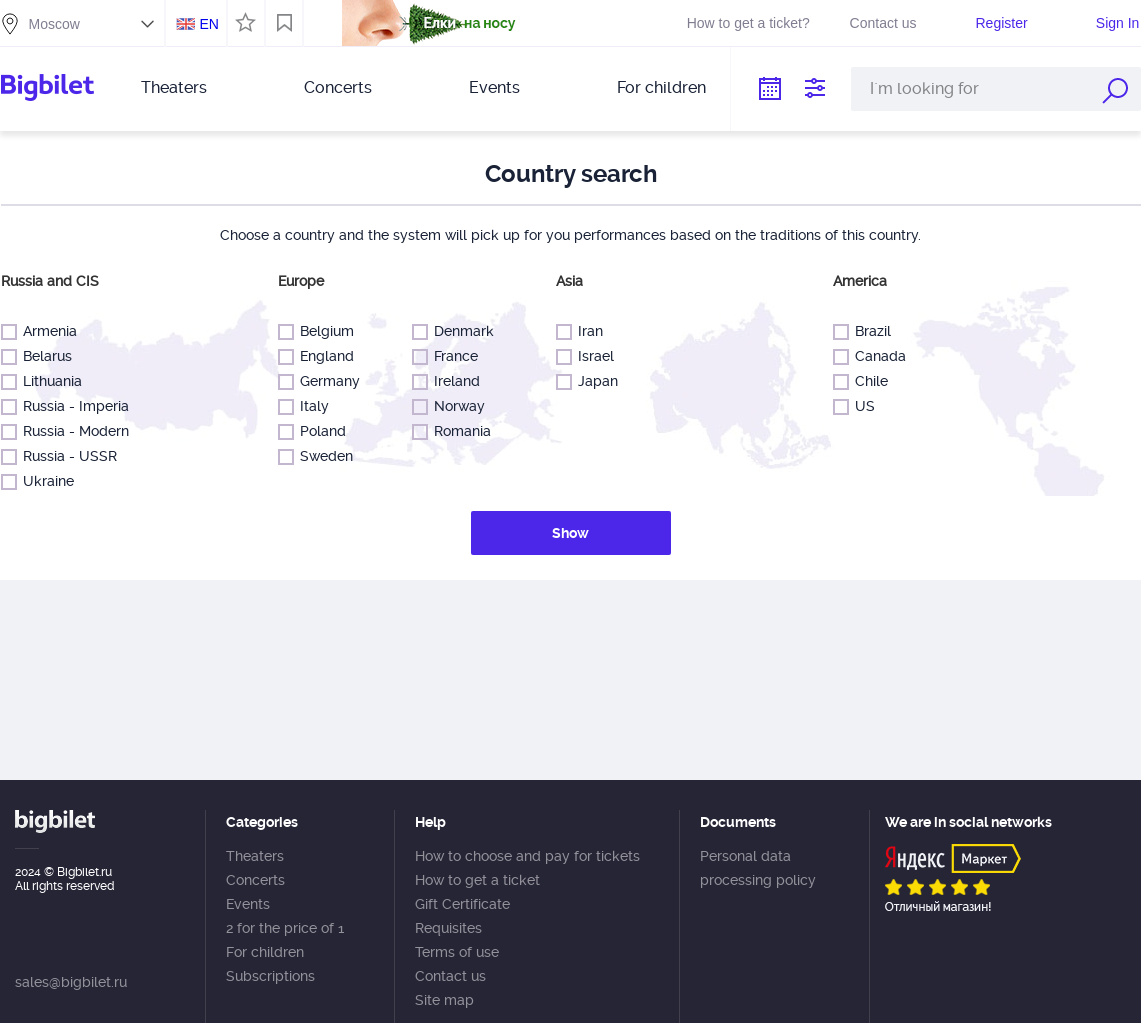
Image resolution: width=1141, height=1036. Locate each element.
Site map (444, 1000)
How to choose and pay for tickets (527, 856)
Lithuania (48, 381)
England (322, 356)
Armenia (45, 331)
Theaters (174, 87)
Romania (458, 431)
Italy (310, 406)
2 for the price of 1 (285, 928)
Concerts (338, 87)
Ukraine (44, 481)
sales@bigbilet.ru (71, 982)
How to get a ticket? (748, 23)
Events (494, 87)
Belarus (43, 356)
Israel (591, 356)
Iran (586, 331)
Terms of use (457, 952)
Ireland (452, 381)
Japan (593, 381)
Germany (325, 381)
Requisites (448, 928)
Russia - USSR (65, 456)
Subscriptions (270, 976)
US (860, 406)
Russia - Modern (71, 431)
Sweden (322, 456)
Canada (876, 356)
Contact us (883, 23)
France (451, 356)
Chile (867, 381)
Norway (455, 406)
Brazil (868, 331)
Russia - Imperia (71, 406)
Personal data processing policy (758, 868)
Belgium (322, 331)
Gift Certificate (462, 904)
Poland (318, 431)
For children (661, 87)
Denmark (459, 331)
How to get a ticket (477, 880)
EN (208, 24)
